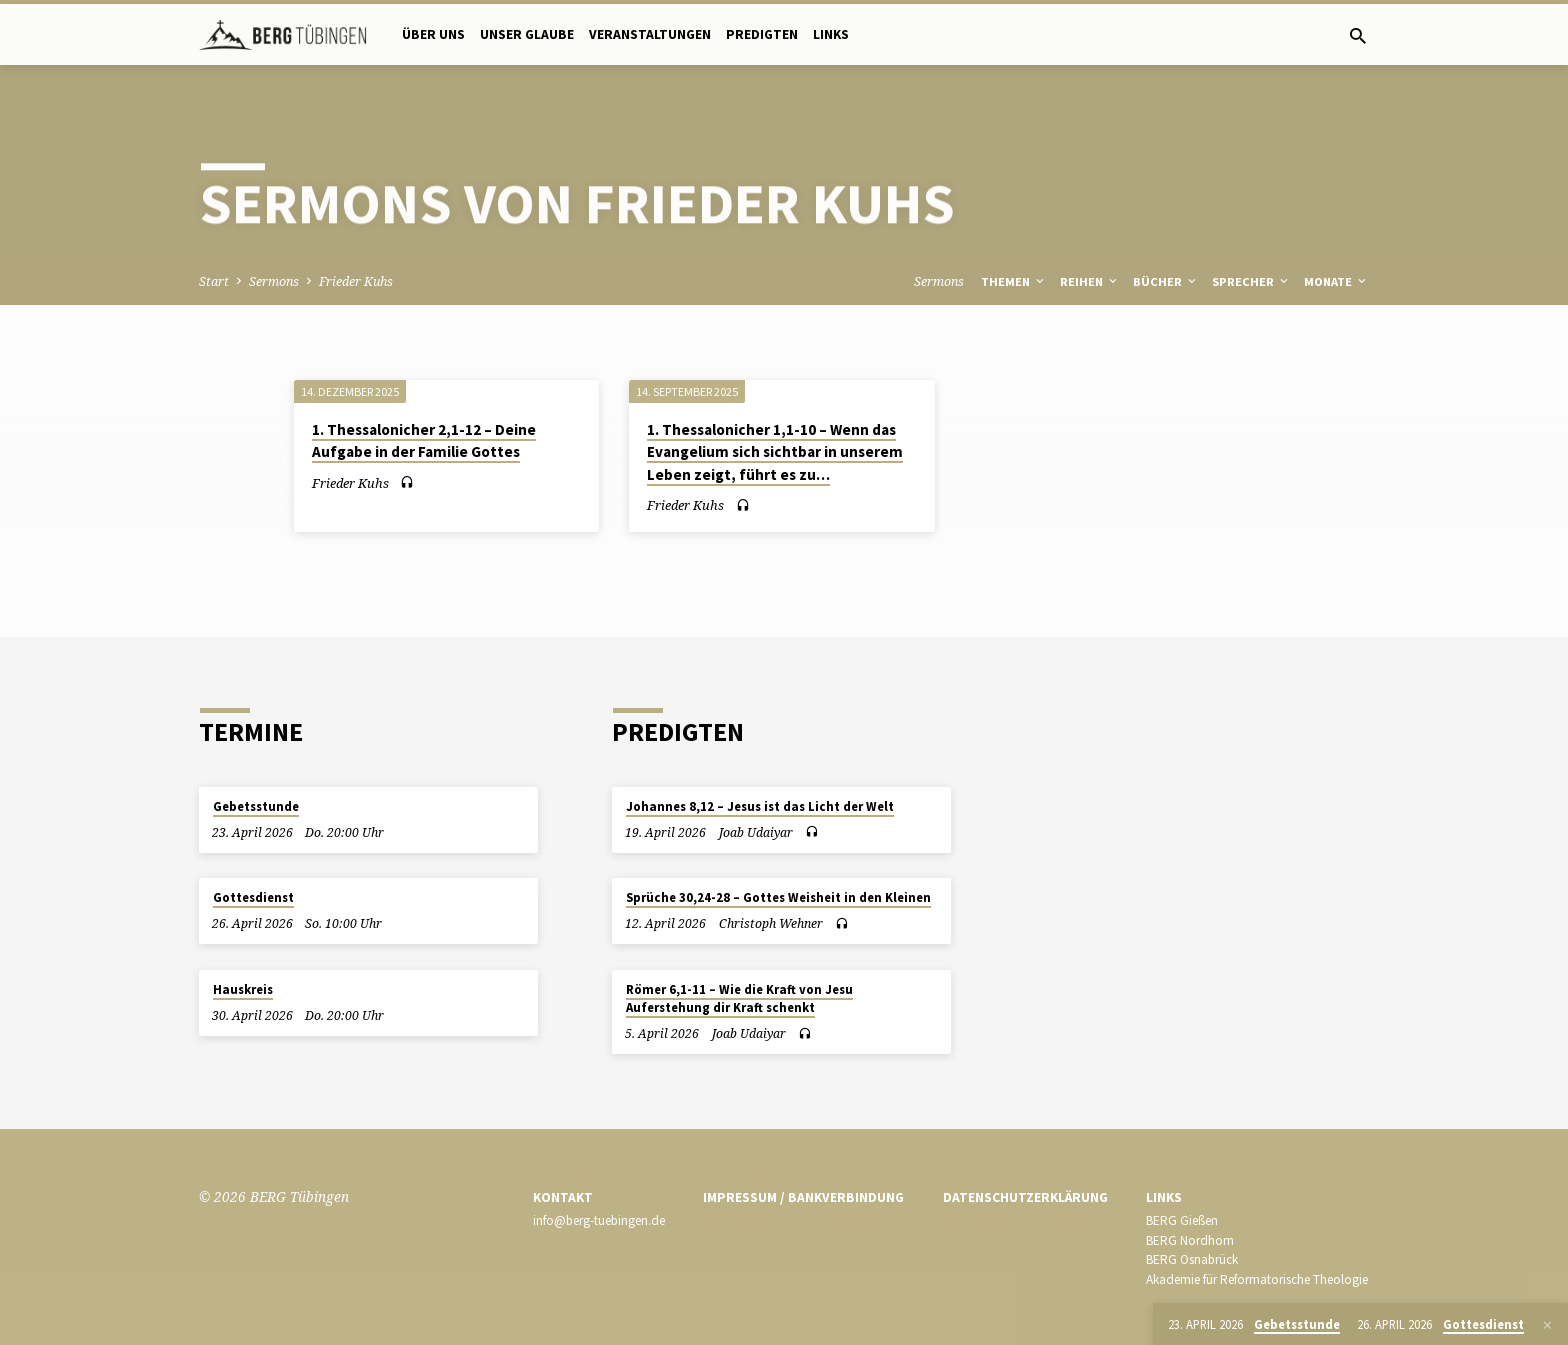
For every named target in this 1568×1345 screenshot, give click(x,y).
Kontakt (563, 1197)
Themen (1014, 281)
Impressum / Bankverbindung (803, 1197)
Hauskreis (243, 989)
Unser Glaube (527, 34)
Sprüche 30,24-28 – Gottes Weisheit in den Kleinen (778, 897)
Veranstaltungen (650, 34)
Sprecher (1251, 281)
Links (831, 34)
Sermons (274, 281)
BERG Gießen (1182, 1220)
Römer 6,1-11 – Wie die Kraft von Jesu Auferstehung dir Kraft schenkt (739, 998)
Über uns (433, 34)
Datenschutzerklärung (1025, 1197)
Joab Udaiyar (756, 832)
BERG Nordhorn (1190, 1240)
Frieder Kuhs (356, 281)
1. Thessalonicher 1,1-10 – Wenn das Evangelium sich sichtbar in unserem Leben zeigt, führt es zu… (775, 452)
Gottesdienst (253, 897)
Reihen (1090, 281)
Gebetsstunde (256, 806)
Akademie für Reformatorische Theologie (1257, 1279)
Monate (1336, 281)
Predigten (762, 34)
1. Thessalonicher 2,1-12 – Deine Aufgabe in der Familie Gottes (424, 441)
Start (214, 281)
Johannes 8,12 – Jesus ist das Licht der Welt (760, 806)
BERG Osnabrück (1192, 1259)
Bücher (1166, 281)
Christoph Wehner (771, 923)
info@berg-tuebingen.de (599, 1220)
